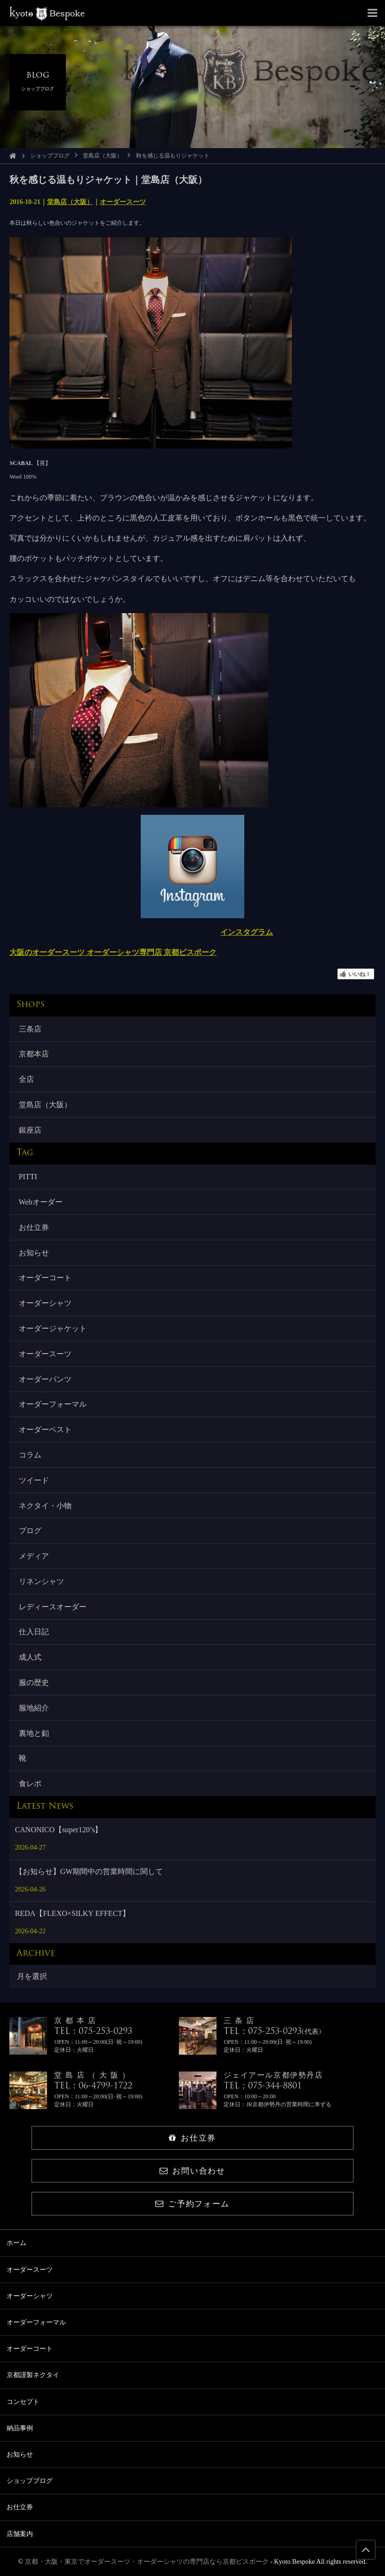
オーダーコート (45, 1278)
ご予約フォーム (192, 2203)
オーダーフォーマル (53, 1404)
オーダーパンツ (45, 1379)
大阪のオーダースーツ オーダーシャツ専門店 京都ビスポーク (113, 952)
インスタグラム (246, 932)
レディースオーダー (53, 1607)
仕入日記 (34, 1632)
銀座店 (30, 1130)
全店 (26, 1079)
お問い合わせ (192, 2170)
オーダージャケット (53, 1328)
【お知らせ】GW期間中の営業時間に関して (89, 1871)
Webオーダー (41, 1202)
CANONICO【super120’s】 (59, 1830)
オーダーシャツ (45, 1303)
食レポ (30, 1784)
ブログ (30, 1531)
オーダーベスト (45, 1430)
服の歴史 (34, 1682)
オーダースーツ (123, 201)
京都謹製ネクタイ (33, 2375)
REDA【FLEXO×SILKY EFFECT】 (72, 1913)
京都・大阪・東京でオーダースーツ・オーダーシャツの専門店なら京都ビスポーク (147, 2561)
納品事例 (20, 2428)
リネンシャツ (41, 1581)
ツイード (34, 1480)
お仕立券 (34, 1227)
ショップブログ (50, 155)
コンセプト (23, 2401)
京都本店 (34, 1054)
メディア (34, 1556)
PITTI (28, 1177)
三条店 (30, 1029)
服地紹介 (34, 1708)
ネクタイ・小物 (45, 1506)
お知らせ (34, 1253)
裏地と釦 (34, 1733)
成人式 (30, 1657)
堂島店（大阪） (102, 155)
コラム (30, 1455)
